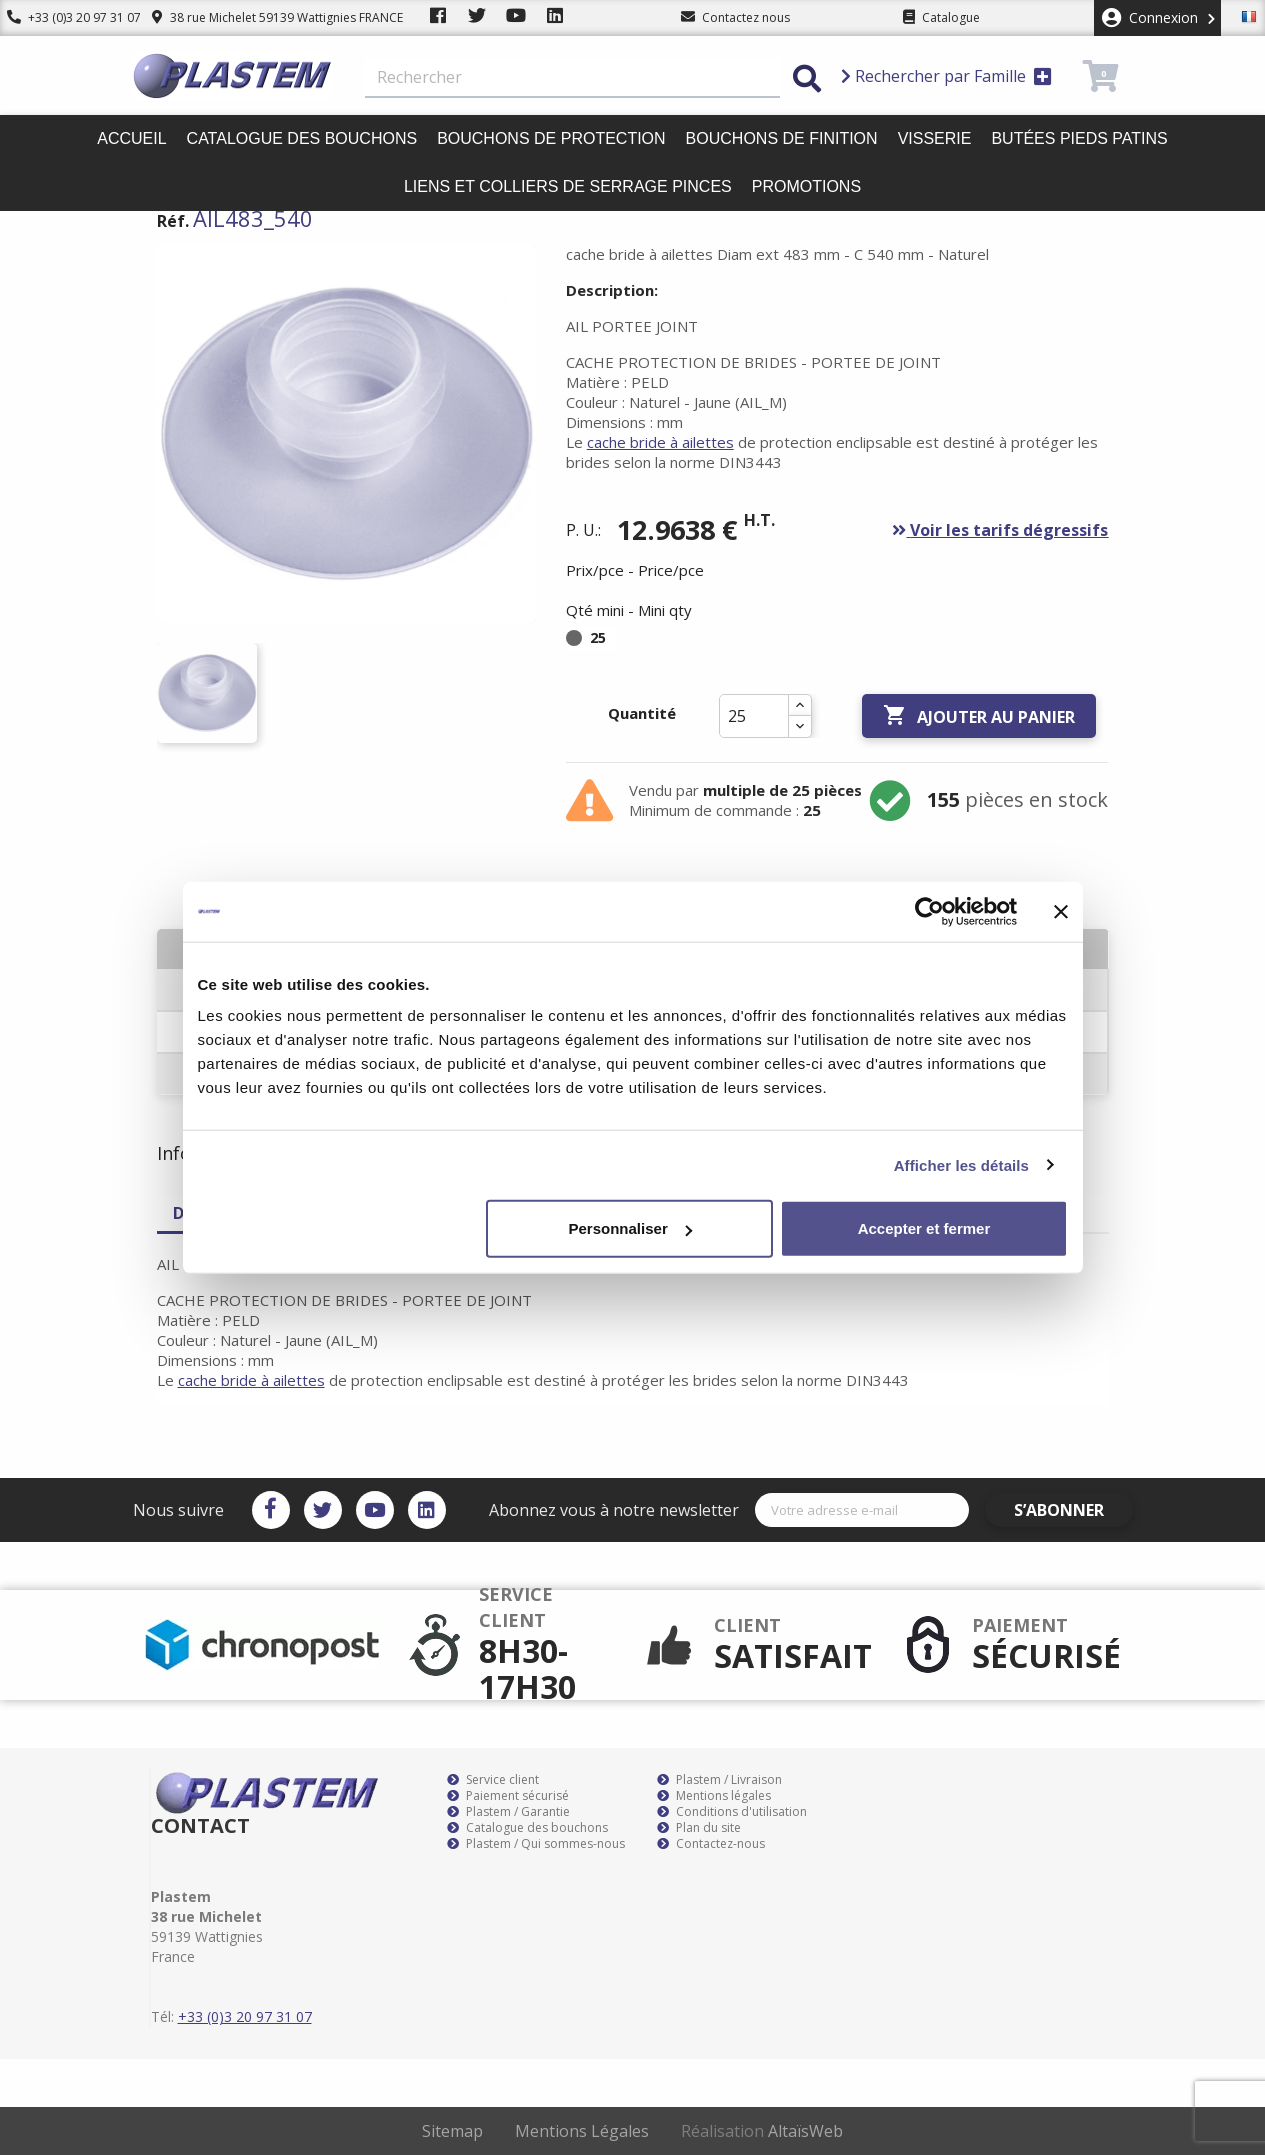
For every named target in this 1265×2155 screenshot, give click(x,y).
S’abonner (1074, 1510)
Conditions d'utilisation (732, 1812)
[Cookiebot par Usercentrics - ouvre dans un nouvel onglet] (929, 911)
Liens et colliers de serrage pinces (568, 186)
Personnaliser (630, 1228)
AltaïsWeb (805, 2131)
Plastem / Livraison (719, 1780)
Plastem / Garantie (508, 1812)
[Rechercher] (572, 78)
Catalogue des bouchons (302, 138)
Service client (493, 1780)
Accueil (131, 138)
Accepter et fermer (924, 1228)
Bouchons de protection (551, 138)
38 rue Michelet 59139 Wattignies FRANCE (262, 17)
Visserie (935, 138)
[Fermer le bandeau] (1061, 911)
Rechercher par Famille (946, 76)
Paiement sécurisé (508, 1796)
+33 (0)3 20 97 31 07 (67, 17)
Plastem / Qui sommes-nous (536, 1844)
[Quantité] (754, 716)
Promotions (806, 186)
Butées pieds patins (1079, 138)
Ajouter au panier (979, 716)
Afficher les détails (961, 1164)
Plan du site (699, 1828)
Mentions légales (714, 1796)
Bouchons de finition (782, 138)
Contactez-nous (711, 1844)
